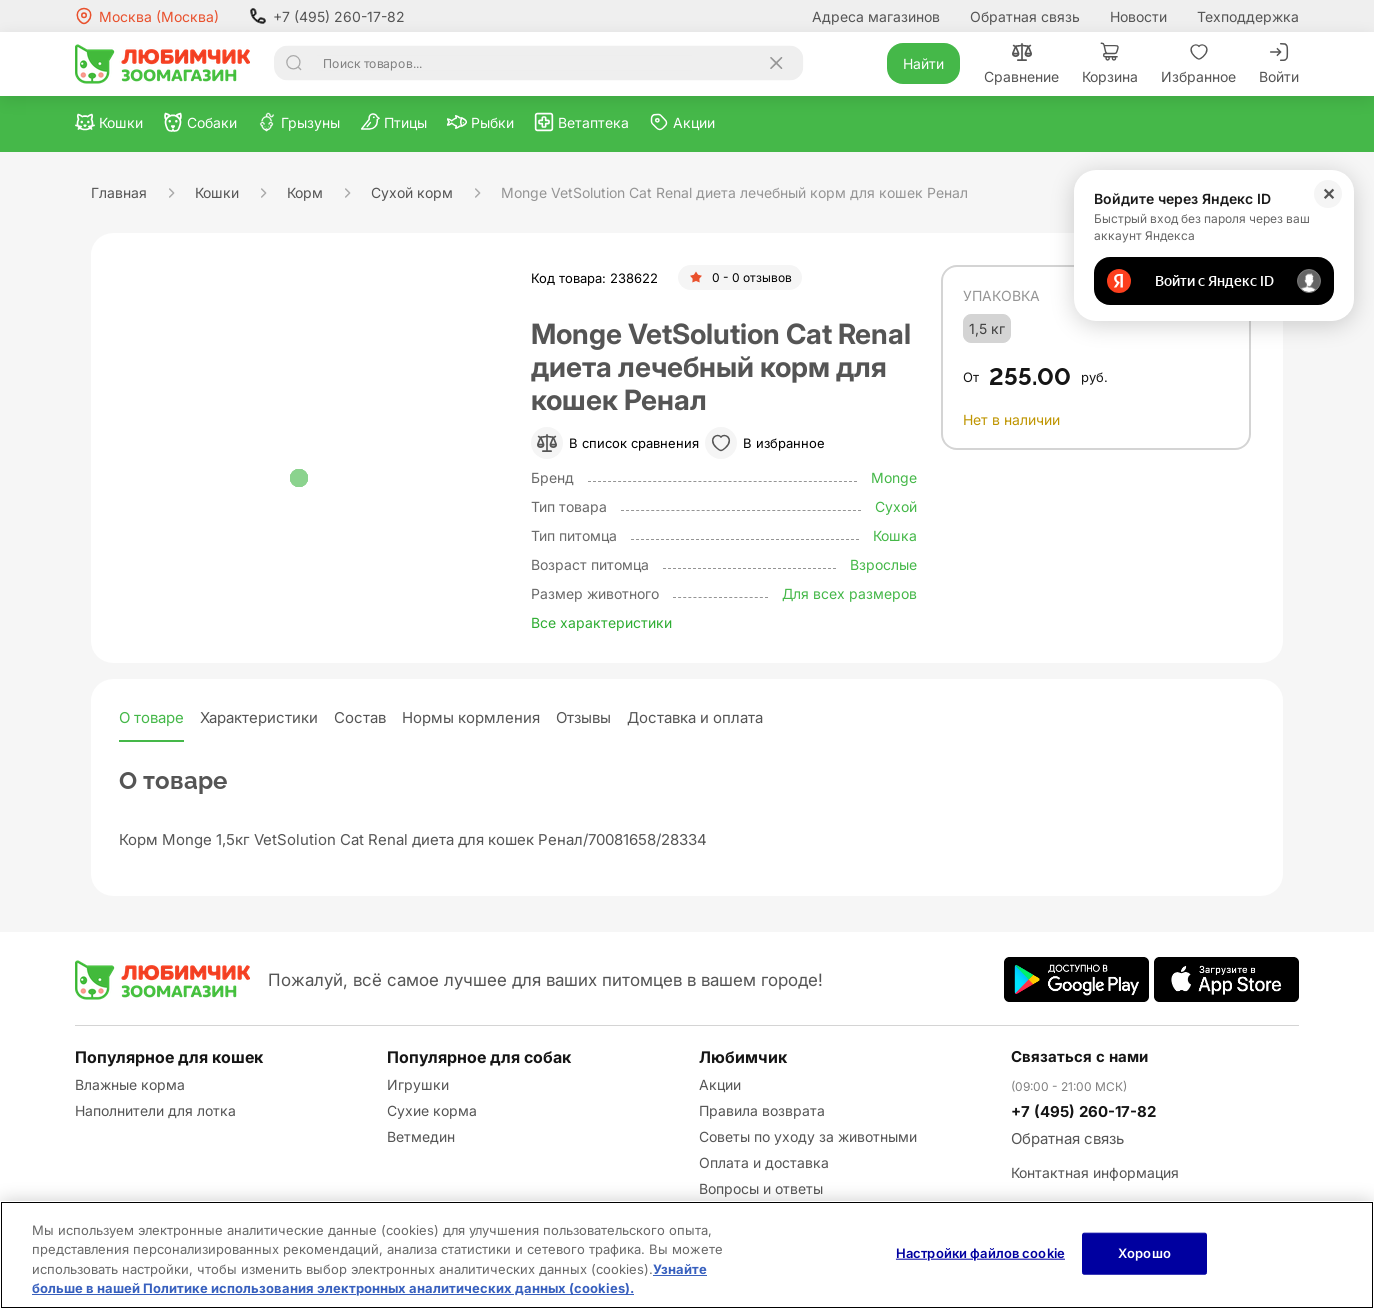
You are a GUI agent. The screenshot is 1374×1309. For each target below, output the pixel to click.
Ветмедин (421, 1136)
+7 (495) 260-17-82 (327, 16)
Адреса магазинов (876, 16)
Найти (923, 63)
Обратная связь (1025, 16)
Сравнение (1021, 63)
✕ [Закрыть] (1328, 194)
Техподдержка (1248, 16)
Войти (1279, 63)
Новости (1138, 16)
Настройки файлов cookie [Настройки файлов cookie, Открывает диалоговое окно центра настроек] (980, 1253)
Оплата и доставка (764, 1162)
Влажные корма (130, 1084)
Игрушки (418, 1084)
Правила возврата (762, 1110)
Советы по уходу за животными (808, 1136)
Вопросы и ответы (761, 1188)
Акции (720, 1084)
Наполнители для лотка (155, 1110)
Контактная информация (1095, 1172)
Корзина (1110, 63)
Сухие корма (432, 1110)
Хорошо (1144, 1253)
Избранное (1198, 63)
